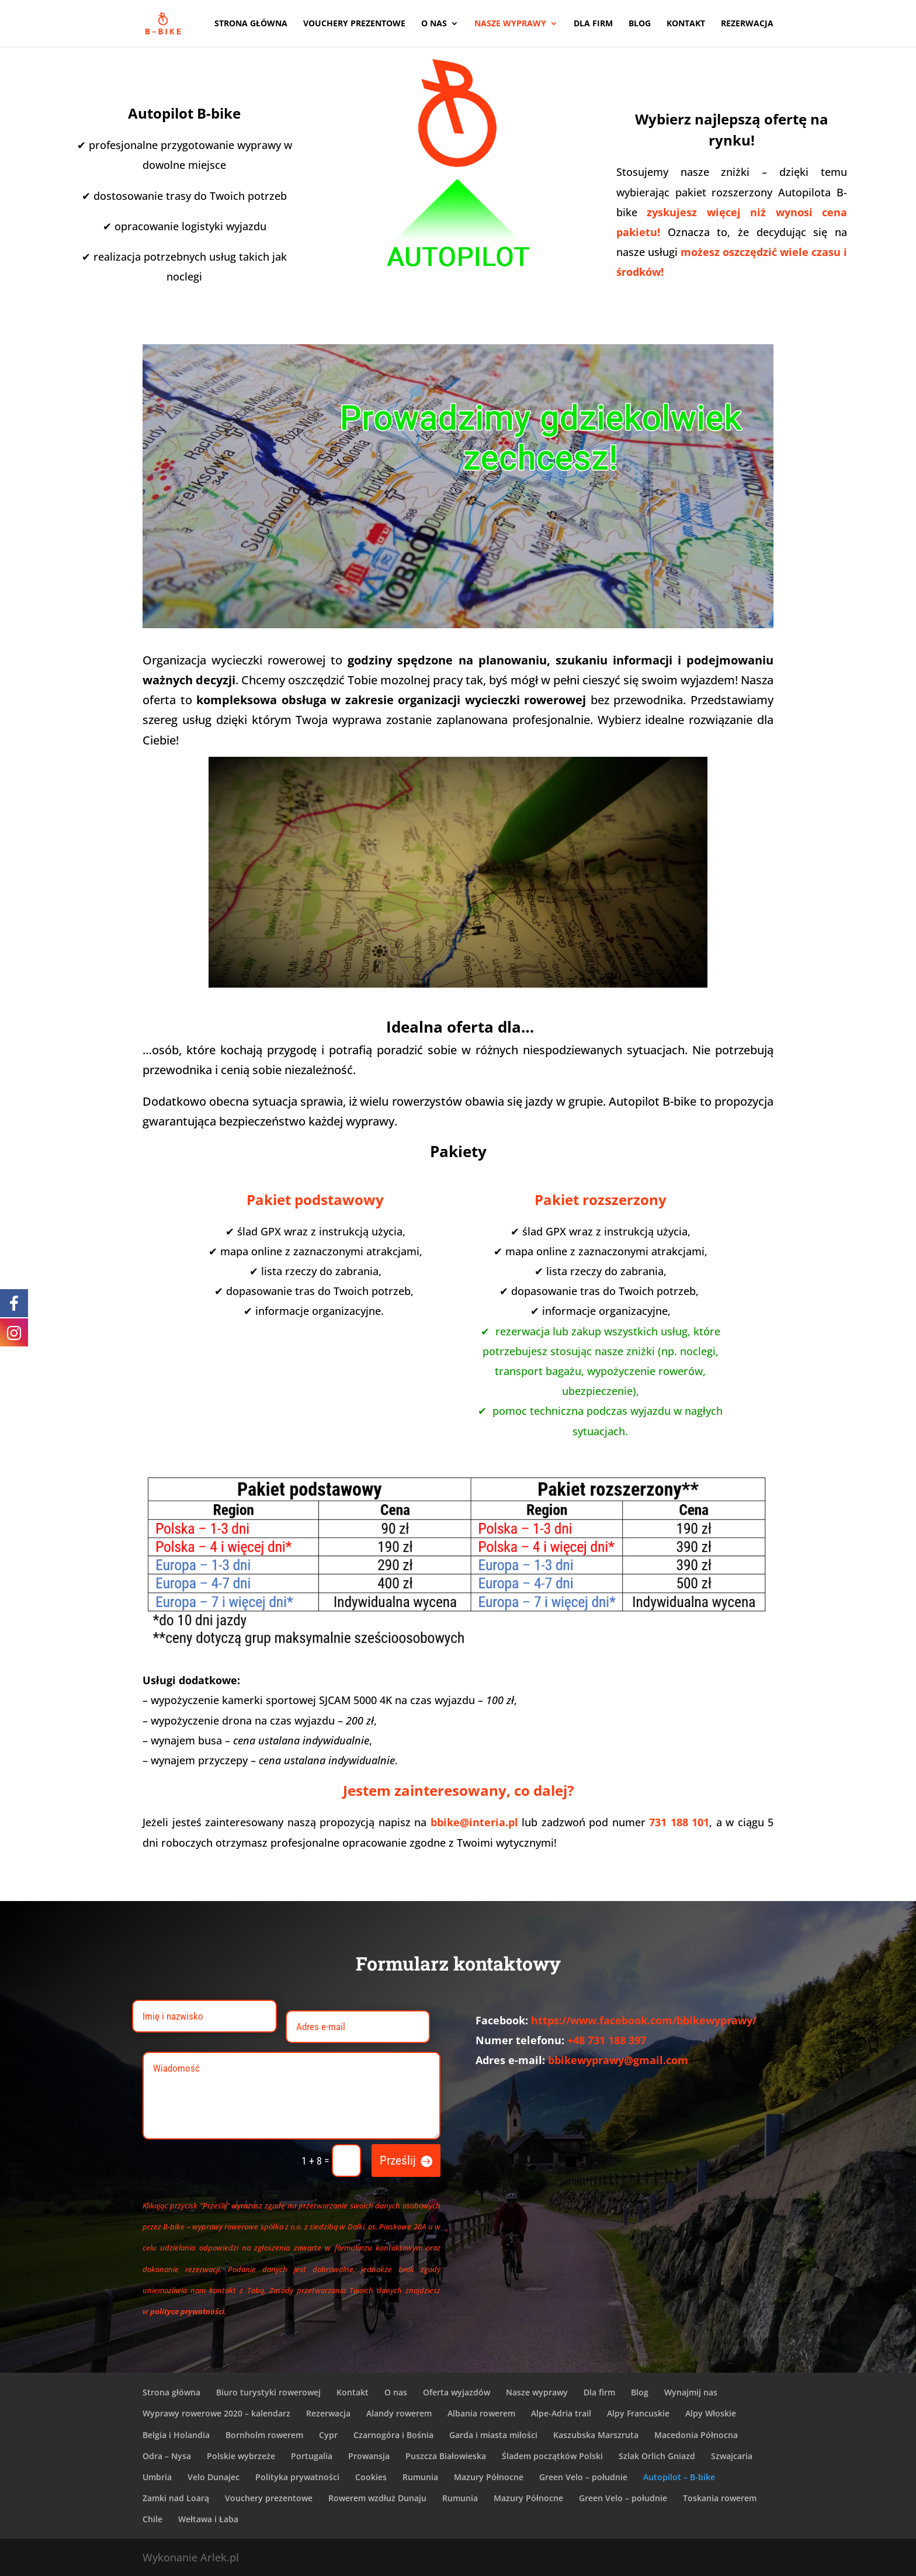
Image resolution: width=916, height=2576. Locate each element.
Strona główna (250, 24)
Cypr (328, 2434)
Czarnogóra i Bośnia (393, 2434)
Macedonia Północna (696, 2434)
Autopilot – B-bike (679, 2476)
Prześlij (398, 2160)
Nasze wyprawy (510, 24)
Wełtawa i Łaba (208, 2519)
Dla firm (593, 24)
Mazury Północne (488, 2476)
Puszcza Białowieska (445, 2455)
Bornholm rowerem (264, 2434)
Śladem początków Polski (552, 2455)
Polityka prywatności (297, 2476)
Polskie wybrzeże (241, 2455)
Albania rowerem (481, 2413)
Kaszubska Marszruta (596, 2434)
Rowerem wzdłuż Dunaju (377, 2498)
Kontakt (686, 24)
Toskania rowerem (720, 2498)
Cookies (371, 2476)
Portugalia (311, 2455)
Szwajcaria (731, 2455)
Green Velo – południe (583, 2476)
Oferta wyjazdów (456, 2392)
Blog (640, 24)
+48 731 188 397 (606, 2040)
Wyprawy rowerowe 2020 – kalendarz (216, 2413)
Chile (152, 2519)
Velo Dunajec (214, 2476)
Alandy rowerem (399, 2413)
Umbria (157, 2476)
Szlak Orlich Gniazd (657, 2455)
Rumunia (420, 2476)
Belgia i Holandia (176, 2434)
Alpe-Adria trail (561, 2413)
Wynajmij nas (690, 2392)
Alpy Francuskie (638, 2413)
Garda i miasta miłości (493, 2434)
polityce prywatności (187, 2311)
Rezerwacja (747, 24)
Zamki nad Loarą (176, 2498)
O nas (434, 24)
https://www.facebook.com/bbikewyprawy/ (644, 2020)
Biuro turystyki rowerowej (268, 2392)
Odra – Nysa (167, 2455)
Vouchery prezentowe (354, 24)
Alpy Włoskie (710, 2413)
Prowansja (369, 2455)
